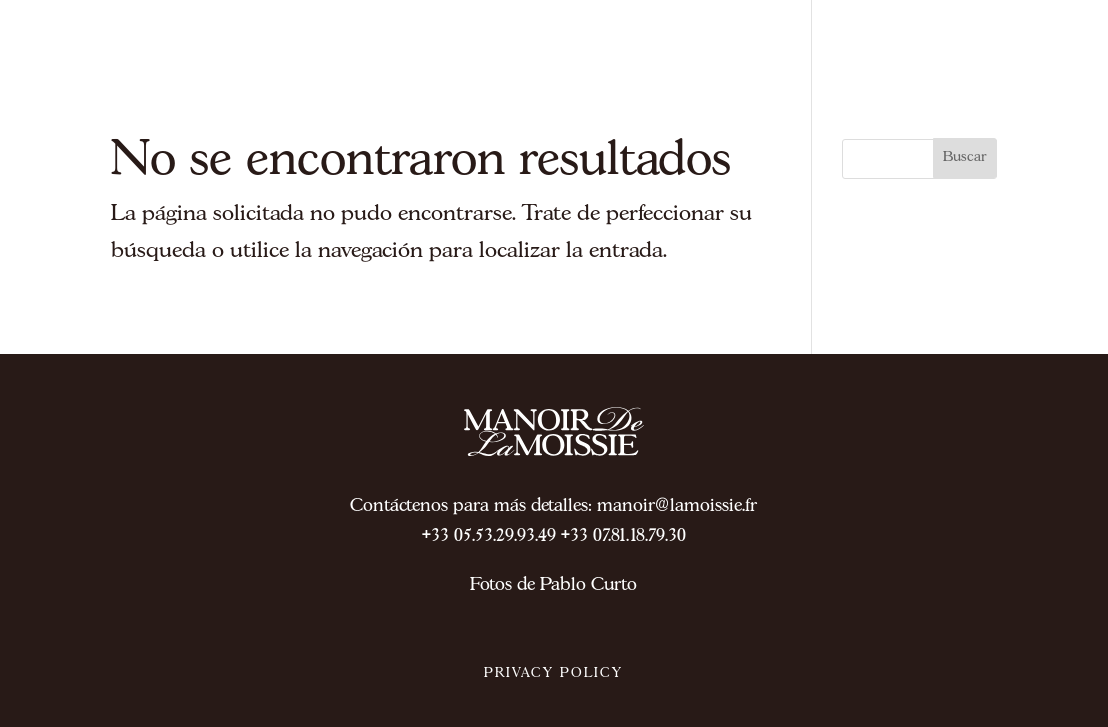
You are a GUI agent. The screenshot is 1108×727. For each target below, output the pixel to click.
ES (1038, 68)
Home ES (888, 227)
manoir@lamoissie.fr (677, 506)
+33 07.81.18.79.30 (623, 536)
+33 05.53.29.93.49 (489, 536)
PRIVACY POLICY (553, 673)
